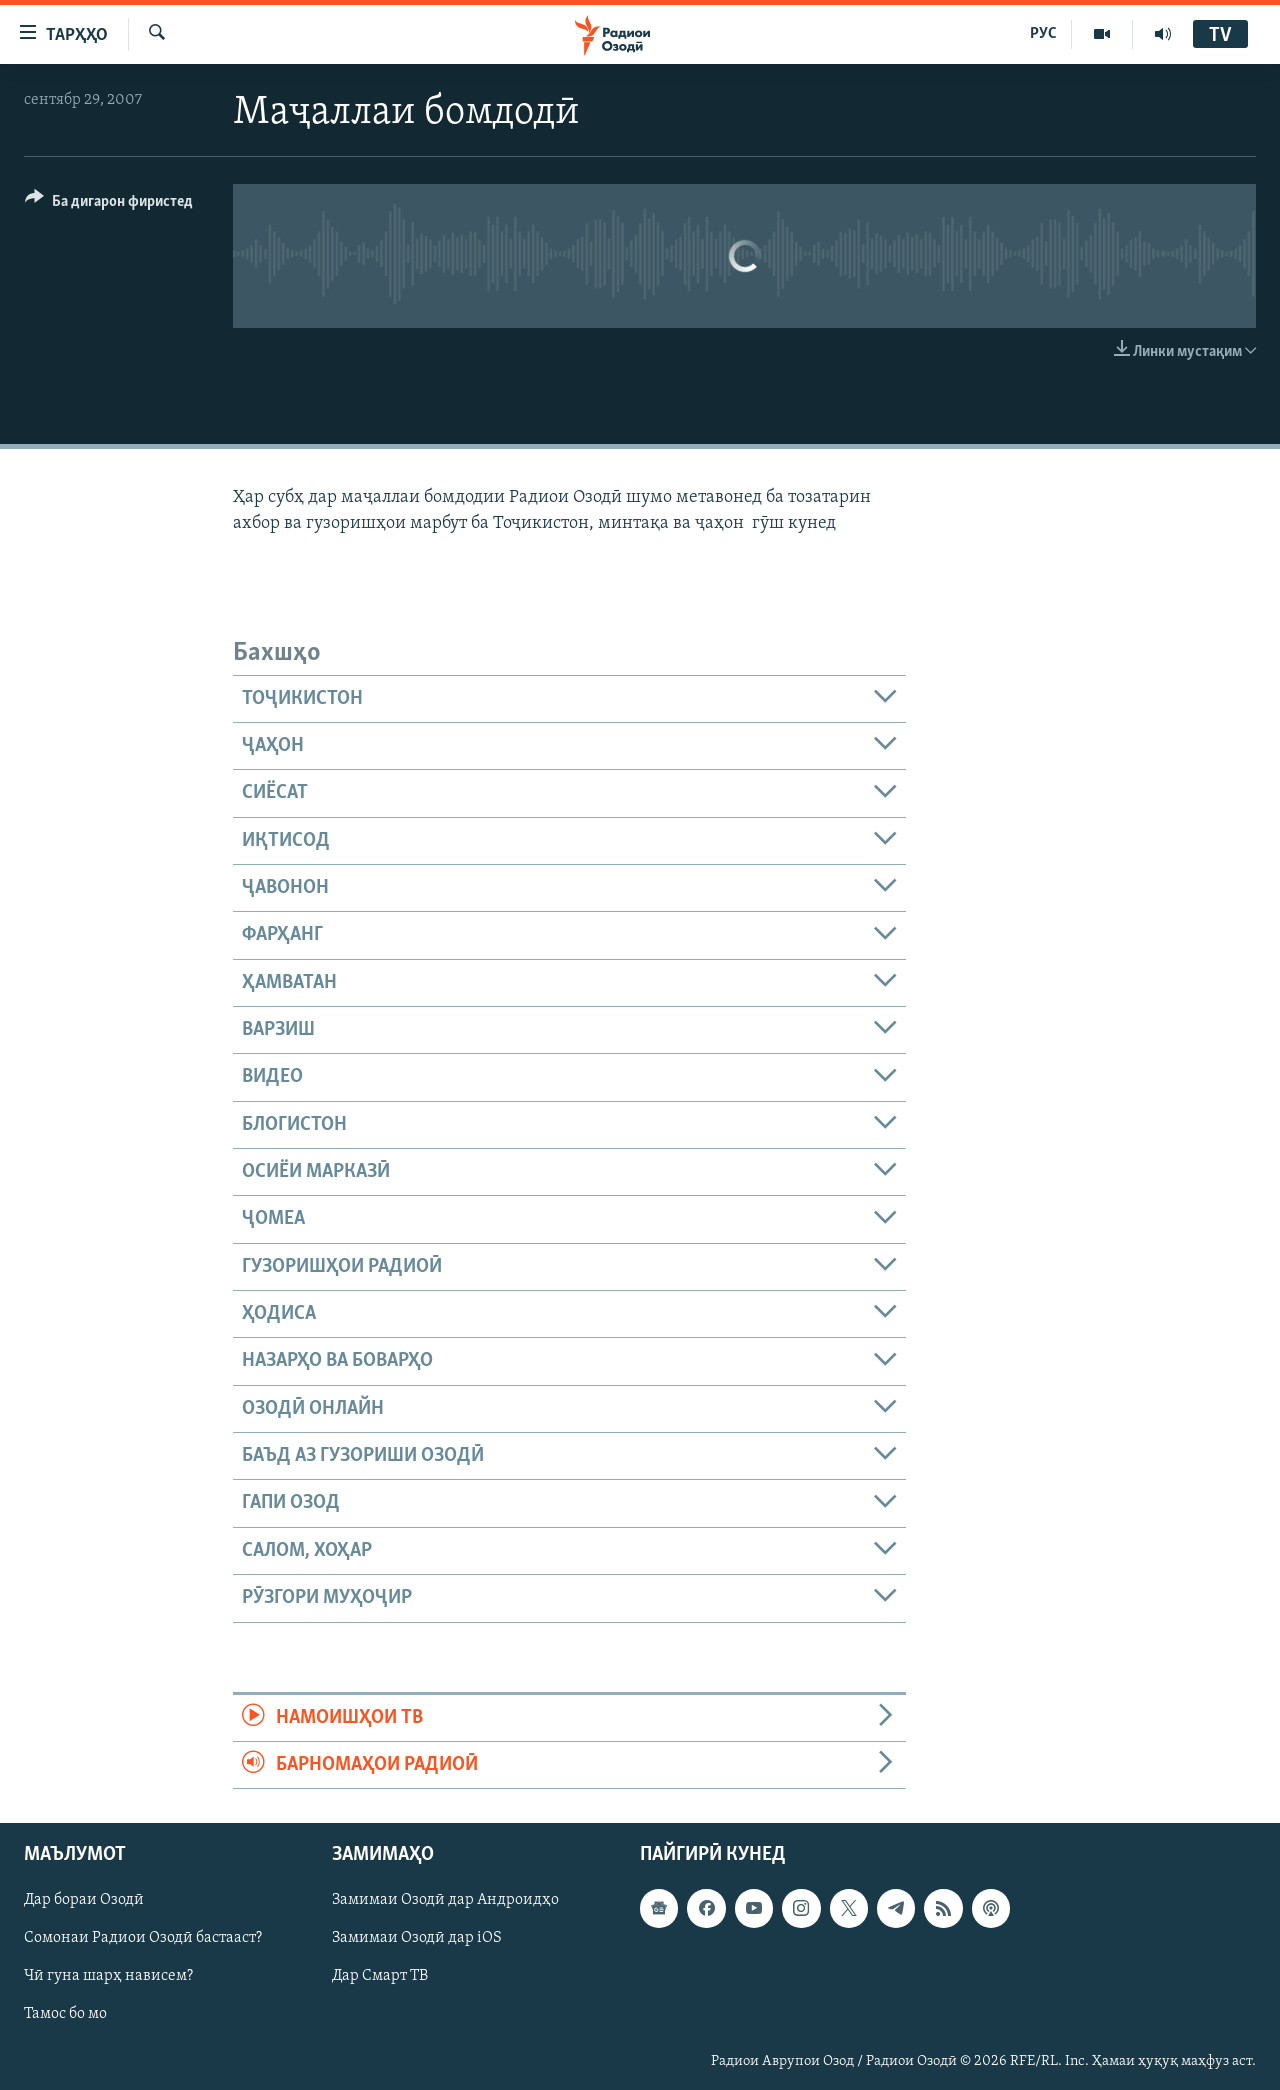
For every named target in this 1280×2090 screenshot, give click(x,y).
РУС (1043, 34)
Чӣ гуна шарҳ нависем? (108, 1977)
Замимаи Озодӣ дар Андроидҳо (445, 1901)
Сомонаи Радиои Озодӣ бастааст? (143, 1939)
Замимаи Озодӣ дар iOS (417, 1939)
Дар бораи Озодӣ (84, 1901)
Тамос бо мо (65, 2015)
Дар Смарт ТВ (380, 1977)
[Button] (109, 204)
